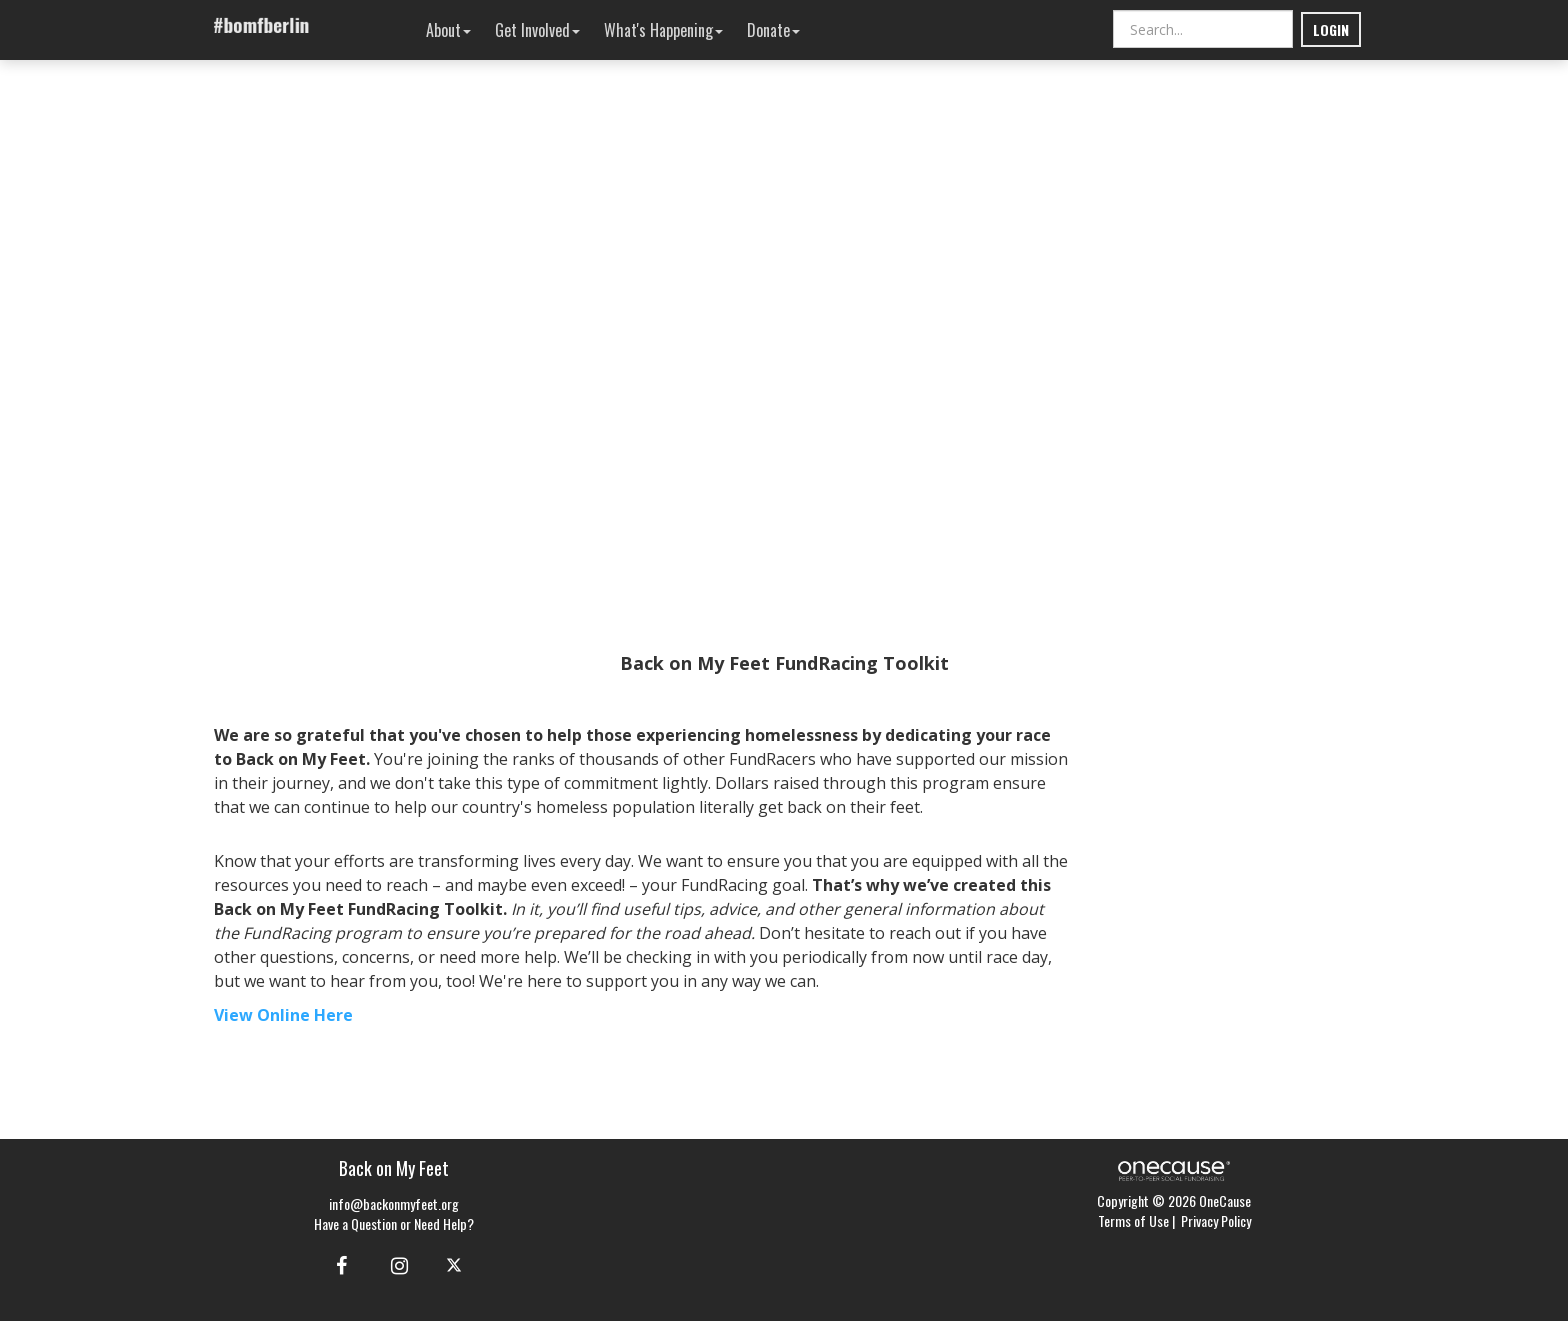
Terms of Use (1133, 1220)
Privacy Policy (1216, 1220)
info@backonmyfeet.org (394, 1203)
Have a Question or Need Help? (394, 1223)
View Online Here (283, 1015)
